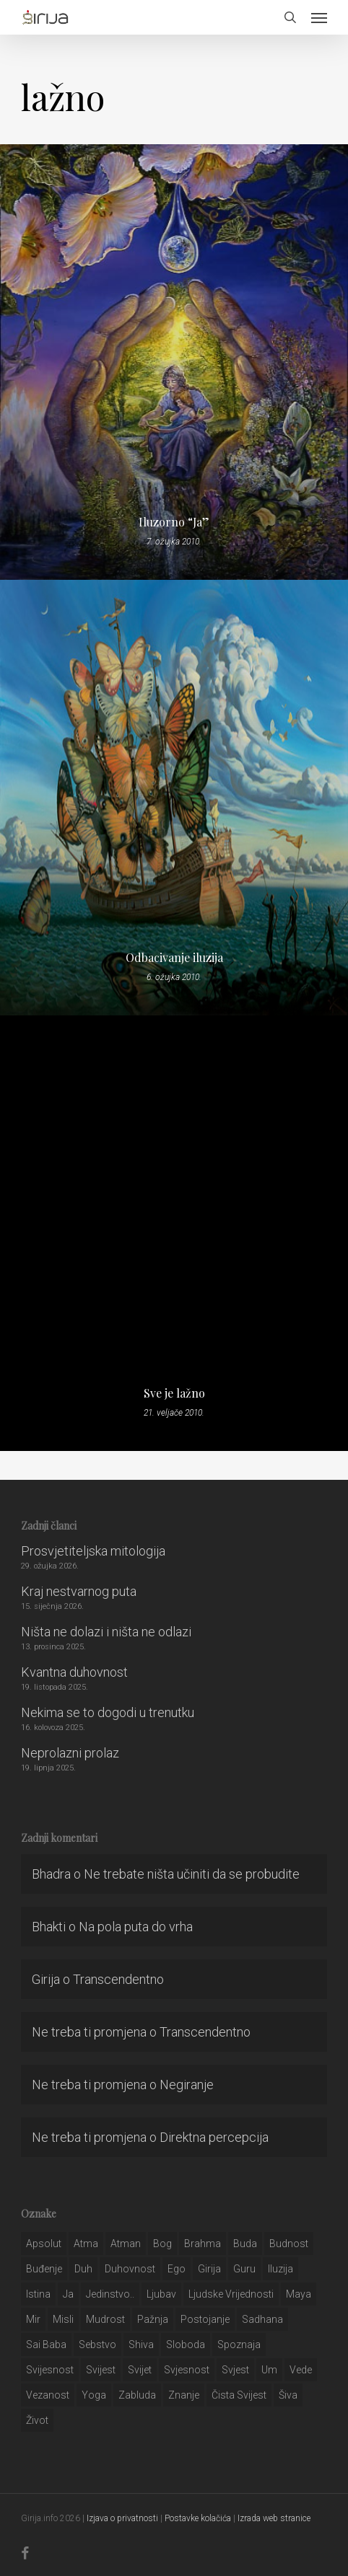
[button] (319, 17)
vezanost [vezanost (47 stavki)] (47, 2395)
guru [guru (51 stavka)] (244, 2269)
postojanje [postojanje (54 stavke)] (205, 2319)
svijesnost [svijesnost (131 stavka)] (50, 2370)
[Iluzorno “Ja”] (174, 362)
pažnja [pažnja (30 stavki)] (152, 2319)
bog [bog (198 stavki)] (162, 2243)
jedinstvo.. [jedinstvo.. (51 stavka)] (110, 2294)
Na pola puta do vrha (136, 1926)
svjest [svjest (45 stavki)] (235, 2370)
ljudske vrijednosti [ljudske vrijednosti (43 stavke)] (231, 2294)
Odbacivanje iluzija (174, 957)
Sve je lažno (174, 1393)
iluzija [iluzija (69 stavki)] (280, 2269)
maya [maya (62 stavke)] (298, 2294)
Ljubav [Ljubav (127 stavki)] (161, 2294)
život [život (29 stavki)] (37, 2420)
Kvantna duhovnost (74, 1672)
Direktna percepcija (214, 2137)
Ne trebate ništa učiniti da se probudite (192, 1874)
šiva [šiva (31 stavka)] (288, 2395)
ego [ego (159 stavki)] (177, 2269)
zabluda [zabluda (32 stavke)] (137, 2395)
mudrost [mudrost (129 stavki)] (105, 2319)
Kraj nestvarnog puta (78, 1591)
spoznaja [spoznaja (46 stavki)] (239, 2344)
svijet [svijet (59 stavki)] (140, 2370)
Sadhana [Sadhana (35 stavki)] (262, 2319)
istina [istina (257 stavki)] (38, 2294)
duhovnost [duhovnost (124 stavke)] (130, 2269)
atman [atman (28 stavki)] (125, 2243)
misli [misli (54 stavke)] (63, 2319)
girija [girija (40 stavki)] (209, 2269)
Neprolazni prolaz (70, 1752)
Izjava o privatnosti (122, 2518)
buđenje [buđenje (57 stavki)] (44, 2269)
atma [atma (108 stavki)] (86, 2243)
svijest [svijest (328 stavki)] (101, 2370)
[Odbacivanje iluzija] (174, 797)
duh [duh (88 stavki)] (83, 2269)
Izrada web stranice (274, 2518)
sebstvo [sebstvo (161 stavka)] (97, 2344)
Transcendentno (118, 1979)
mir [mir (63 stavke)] (33, 2319)
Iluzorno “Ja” (174, 522)
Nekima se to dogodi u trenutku (107, 1712)
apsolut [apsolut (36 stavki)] (43, 2243)
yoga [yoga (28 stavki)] (94, 2395)
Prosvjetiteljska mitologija (93, 1550)
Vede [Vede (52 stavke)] (301, 2370)
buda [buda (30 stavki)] (245, 2243)
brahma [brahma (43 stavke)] (202, 2243)
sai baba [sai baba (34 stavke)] (46, 2344)
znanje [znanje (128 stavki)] (183, 2395)
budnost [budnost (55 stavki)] (288, 2243)
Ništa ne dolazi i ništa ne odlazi (106, 1631)
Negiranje (187, 2084)
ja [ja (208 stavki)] (68, 2294)
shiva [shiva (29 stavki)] (141, 2344)
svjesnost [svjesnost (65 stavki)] (186, 2370)
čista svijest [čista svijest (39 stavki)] (239, 2395)
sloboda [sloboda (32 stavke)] (185, 2344)
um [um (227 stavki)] (269, 2370)
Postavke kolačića (198, 2518)
